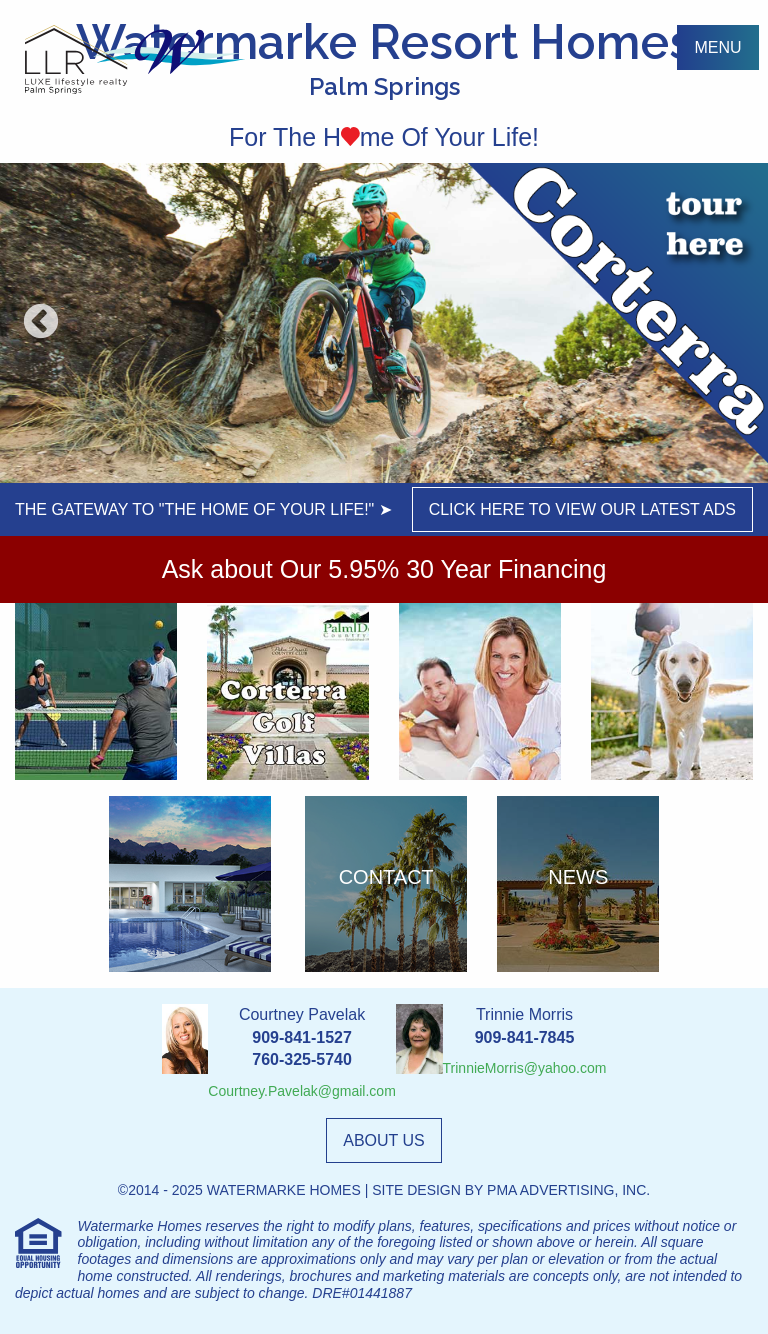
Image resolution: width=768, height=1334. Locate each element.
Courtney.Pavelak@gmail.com (301, 1091)
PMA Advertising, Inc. (568, 1190)
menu (717, 47)
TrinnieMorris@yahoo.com (525, 1068)
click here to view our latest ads (582, 509)
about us (384, 1140)
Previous (41, 323)
